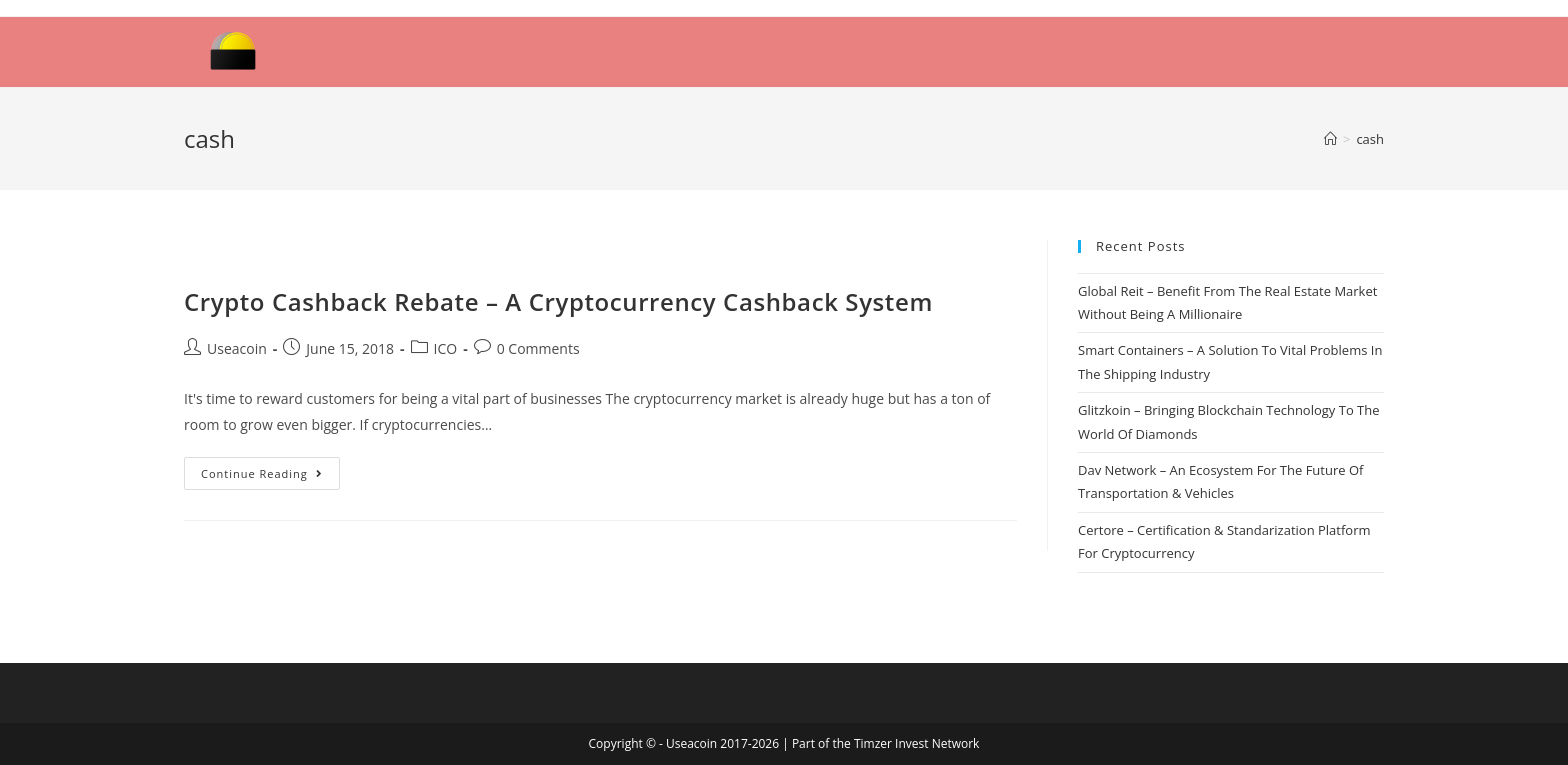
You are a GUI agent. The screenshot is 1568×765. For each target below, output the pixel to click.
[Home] (1330, 139)
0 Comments (538, 348)
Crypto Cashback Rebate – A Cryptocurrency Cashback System (558, 301)
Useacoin (237, 348)
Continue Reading (262, 473)
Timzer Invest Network (916, 743)
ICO (446, 348)
